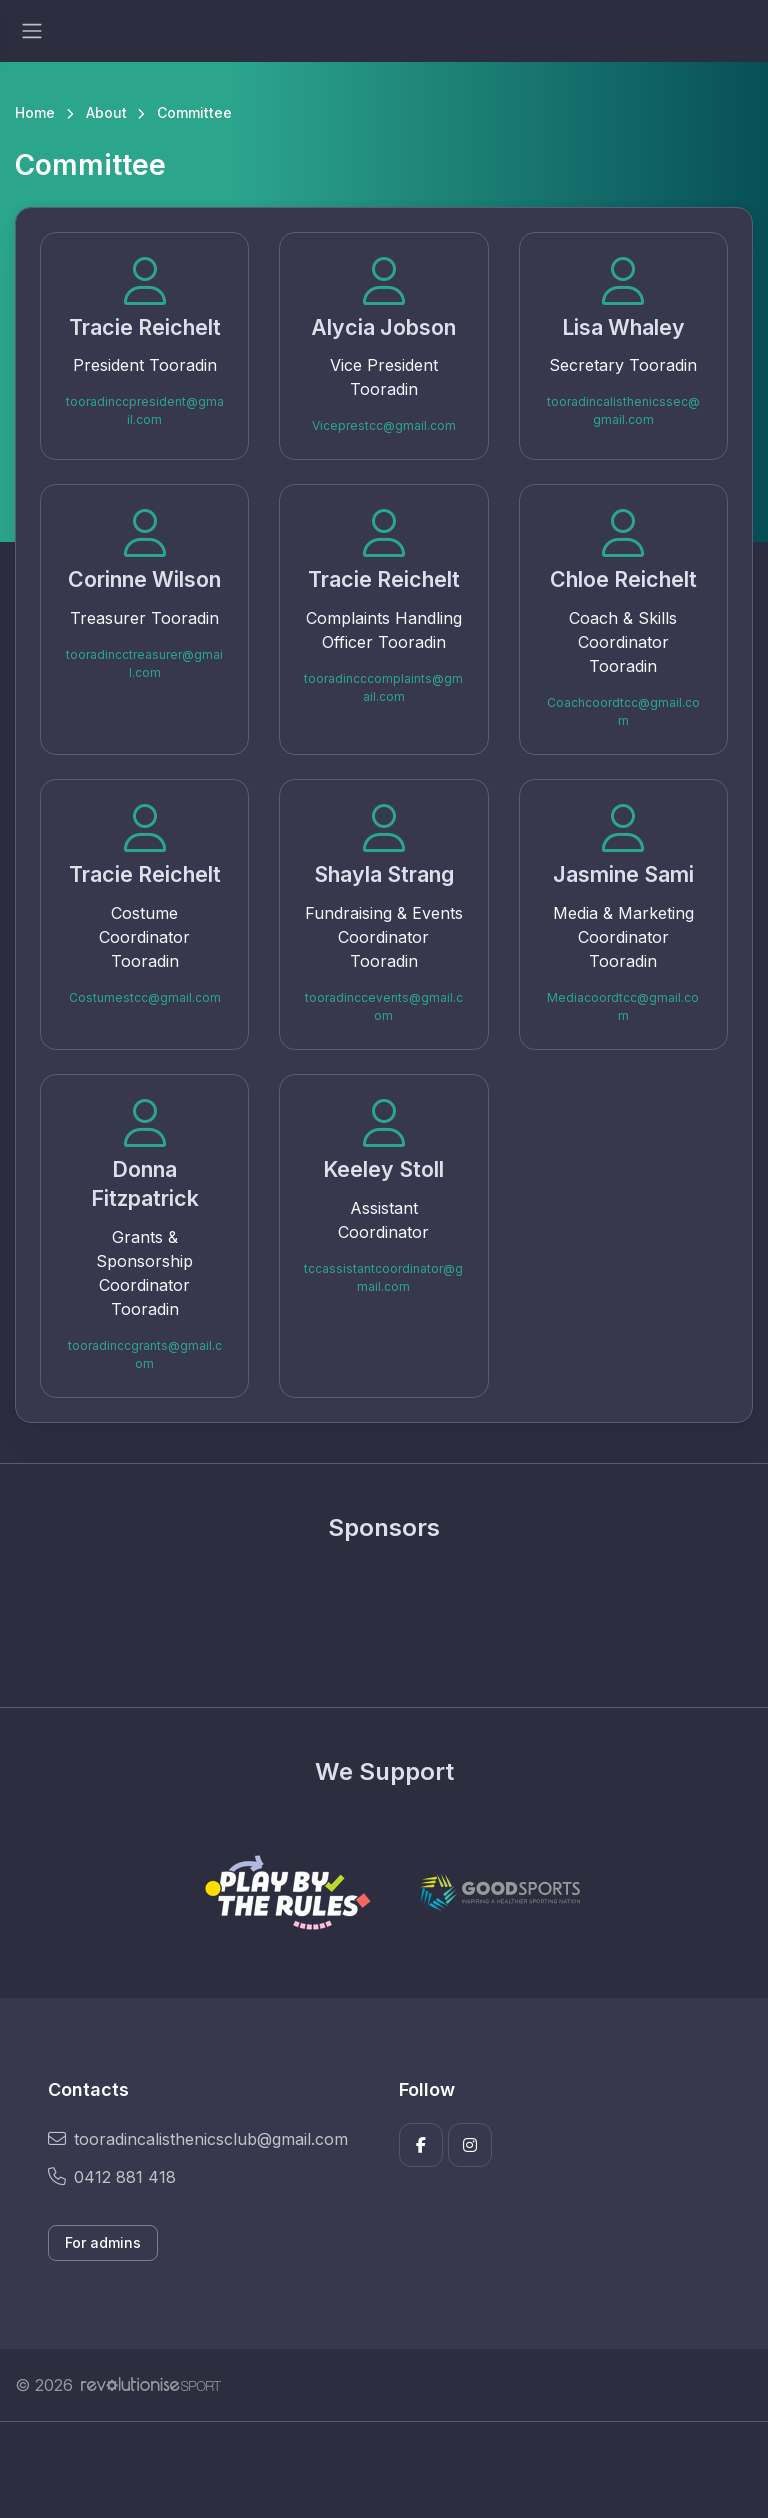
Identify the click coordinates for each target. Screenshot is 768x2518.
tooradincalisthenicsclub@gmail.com (198, 2139)
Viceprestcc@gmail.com (384, 425)
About (106, 112)
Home (35, 112)
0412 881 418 (112, 2177)
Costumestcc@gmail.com (145, 997)
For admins (103, 2242)
